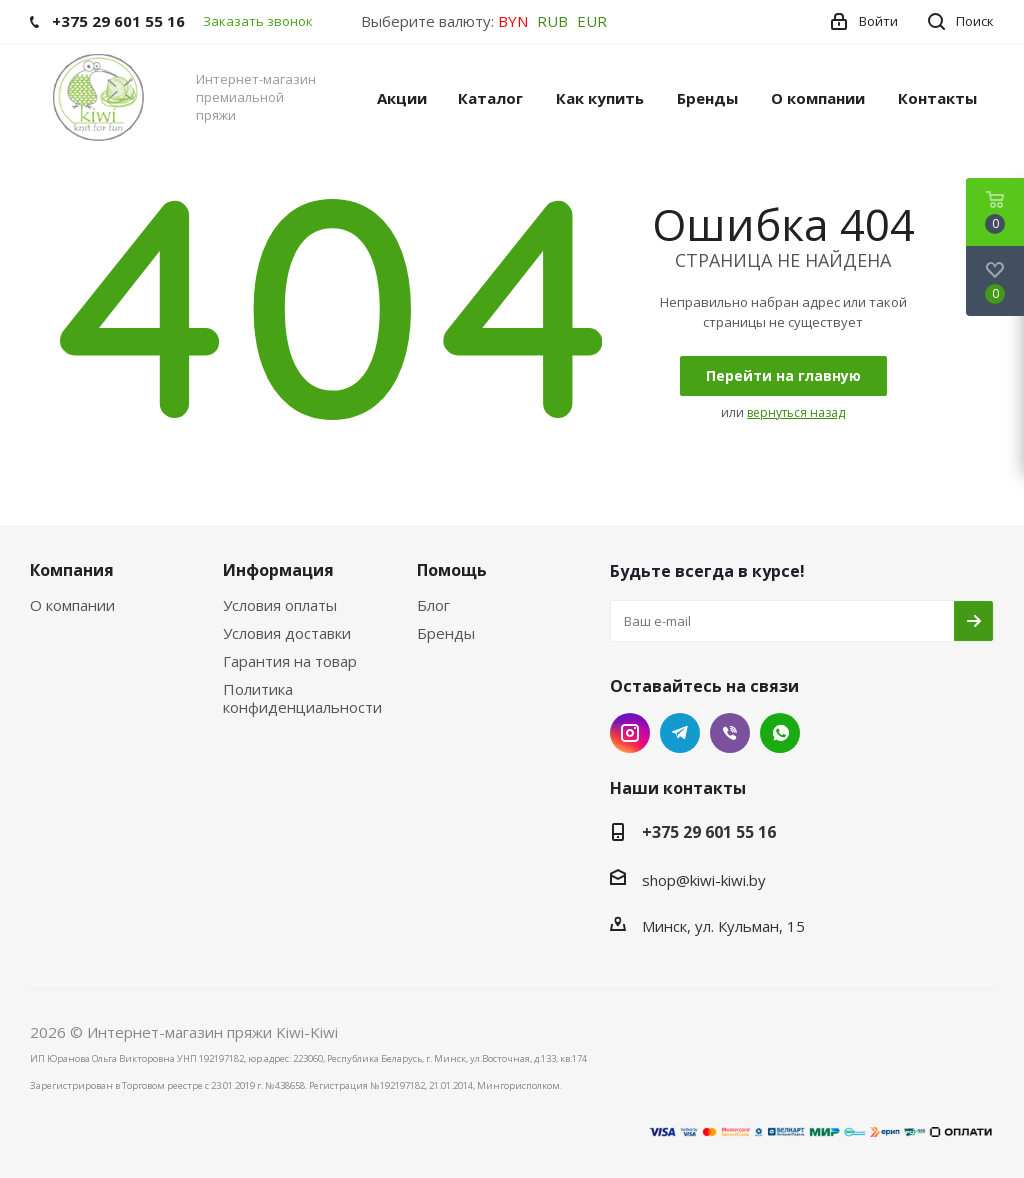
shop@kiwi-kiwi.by (704, 880)
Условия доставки (287, 633)
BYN (513, 21)
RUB (552, 21)
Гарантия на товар (290, 661)
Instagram (630, 733)
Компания (72, 570)
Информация (278, 570)
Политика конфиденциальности (302, 698)
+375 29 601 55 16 (709, 832)
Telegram (680, 733)
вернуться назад (796, 412)
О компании (72, 605)
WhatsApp (780, 733)
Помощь (452, 570)
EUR (592, 21)
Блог (433, 605)
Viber (730, 733)
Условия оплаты (280, 605)
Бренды (446, 633)
